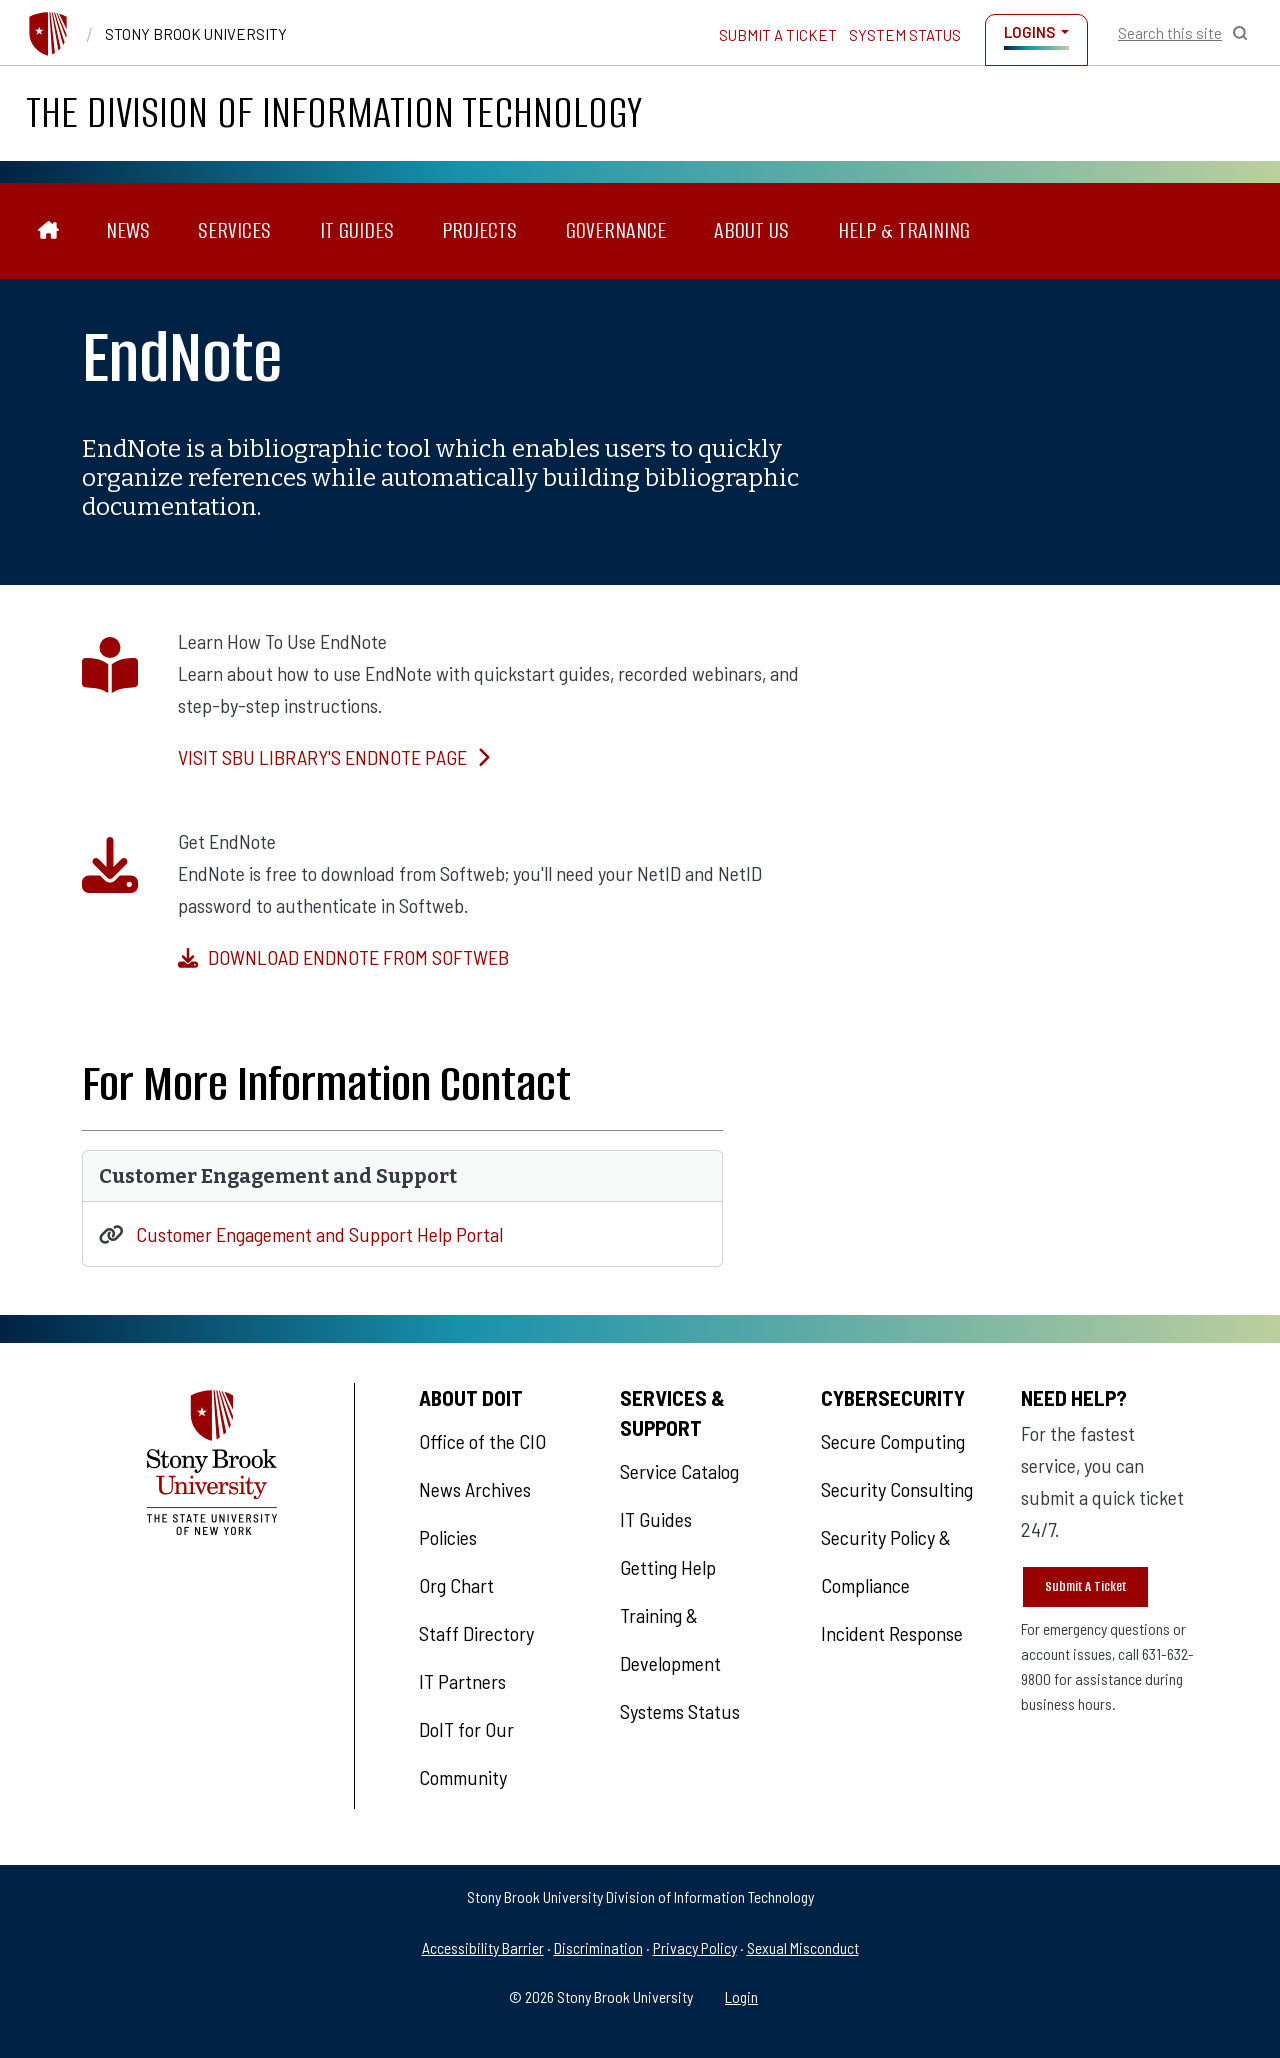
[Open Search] (1183, 33)
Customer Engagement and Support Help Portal (319, 1234)
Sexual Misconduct (803, 1947)
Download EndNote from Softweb (343, 957)
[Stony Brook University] (48, 34)
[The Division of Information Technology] (48, 230)
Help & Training (904, 230)
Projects (479, 230)
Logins (1029, 32)
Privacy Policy (695, 1947)
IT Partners (462, 1681)
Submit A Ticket (1085, 1586)
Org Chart (456, 1585)
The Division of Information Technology (334, 112)
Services (234, 230)
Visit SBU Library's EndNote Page (334, 757)
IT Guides (357, 230)
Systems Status (680, 1711)
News (128, 230)
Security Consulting (897, 1489)
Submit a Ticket (778, 35)
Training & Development (670, 1639)
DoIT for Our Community (466, 1753)
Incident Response (892, 1633)
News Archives (475, 1489)
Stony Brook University (196, 34)
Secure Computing (893, 1441)
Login (741, 1996)
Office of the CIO (482, 1441)
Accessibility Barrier (483, 1947)
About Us (751, 230)
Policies (448, 1537)
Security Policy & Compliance (886, 1561)
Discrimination (598, 1947)
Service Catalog (679, 1471)
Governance (616, 230)
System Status (905, 35)
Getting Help (668, 1567)
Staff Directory (476, 1633)
